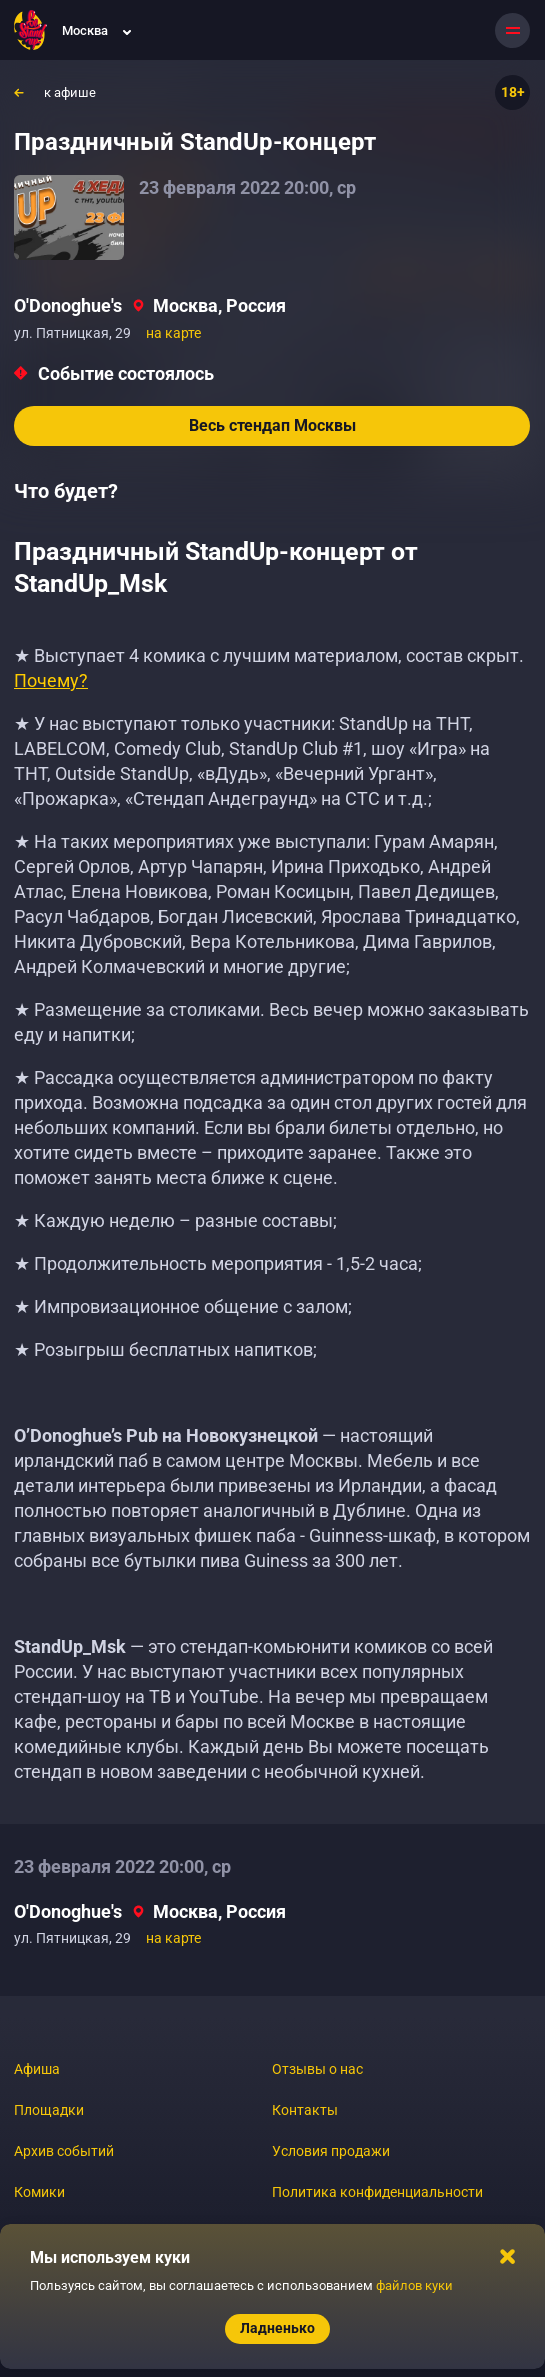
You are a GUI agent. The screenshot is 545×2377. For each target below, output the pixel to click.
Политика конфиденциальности (377, 2192)
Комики (39, 2192)
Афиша (37, 2069)
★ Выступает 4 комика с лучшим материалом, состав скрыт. (269, 668)
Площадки (49, 2110)
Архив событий (64, 2151)
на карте (173, 333)
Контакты (305, 2110)
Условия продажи (331, 2151)
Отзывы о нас (317, 2069)
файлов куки (414, 2285)
